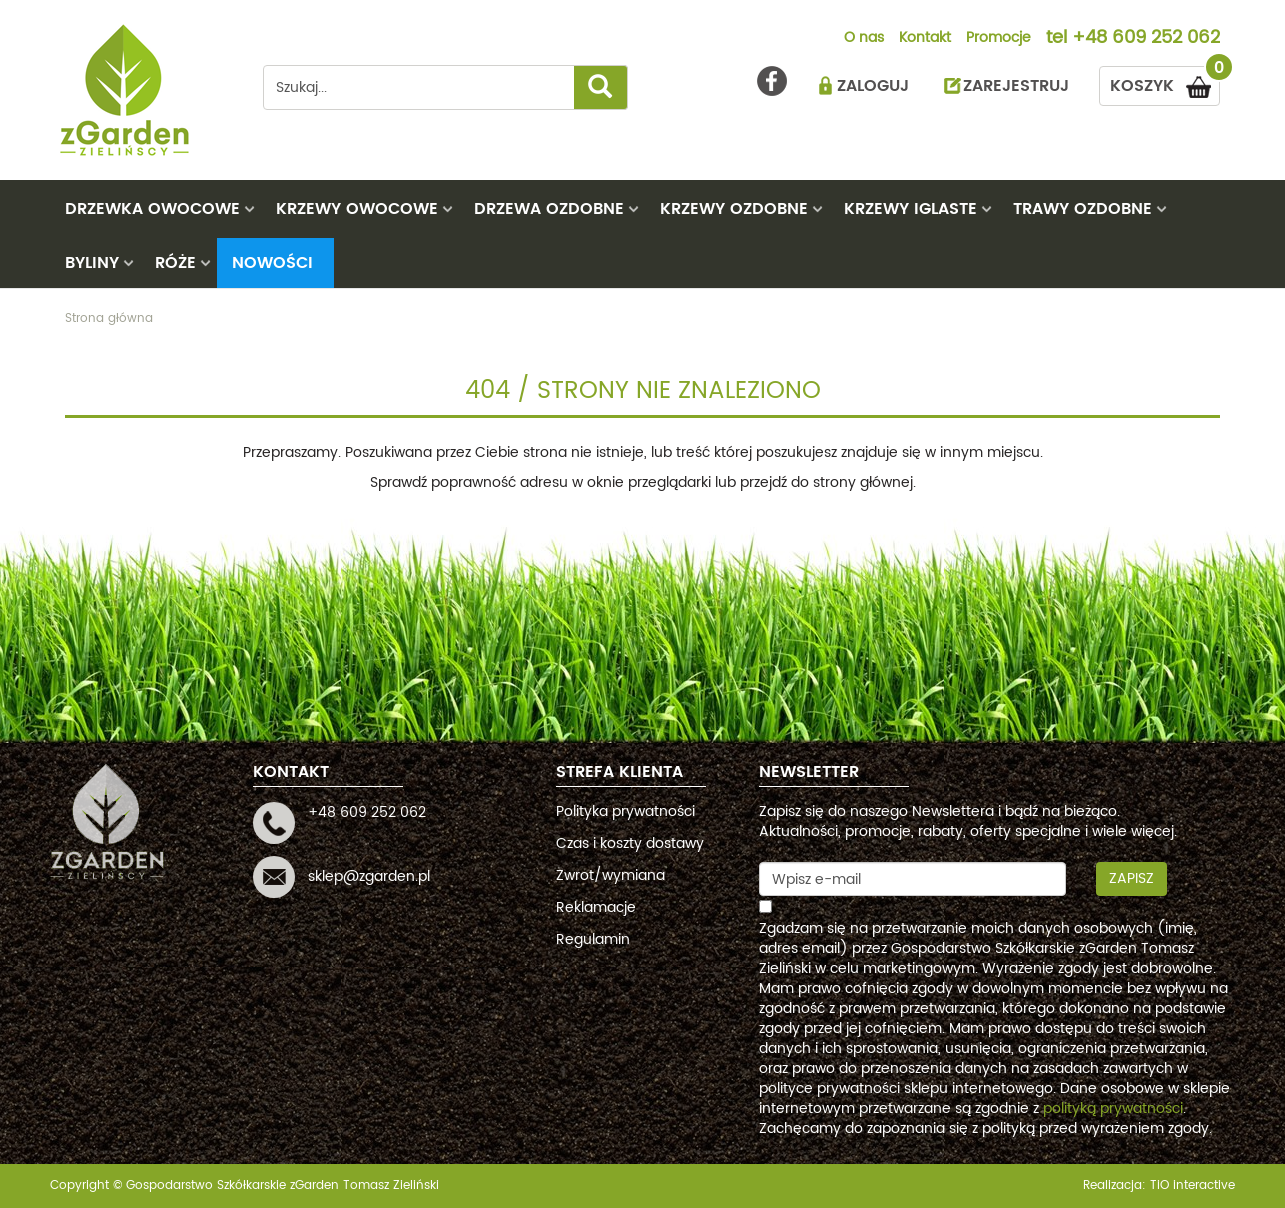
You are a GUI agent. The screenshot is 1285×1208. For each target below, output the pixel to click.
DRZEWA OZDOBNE (549, 209)
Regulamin (593, 939)
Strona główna (109, 318)
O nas (864, 39)
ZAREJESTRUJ (1016, 86)
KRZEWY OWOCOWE (357, 209)
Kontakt (925, 39)
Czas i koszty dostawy (630, 843)
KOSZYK (1165, 82)
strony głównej (863, 482)
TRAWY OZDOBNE (1082, 209)
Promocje (998, 39)
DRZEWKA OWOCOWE (152, 209)
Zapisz (1131, 878)
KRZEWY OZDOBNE (734, 209)
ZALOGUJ (873, 86)
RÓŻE (175, 263)
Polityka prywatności (625, 811)
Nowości (272, 263)
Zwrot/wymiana (610, 875)
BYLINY (92, 263)
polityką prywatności (1113, 1108)
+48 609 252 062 (1146, 39)
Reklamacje (596, 907)
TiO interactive (1192, 1185)
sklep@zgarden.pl (369, 876)
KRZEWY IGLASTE (910, 209)
